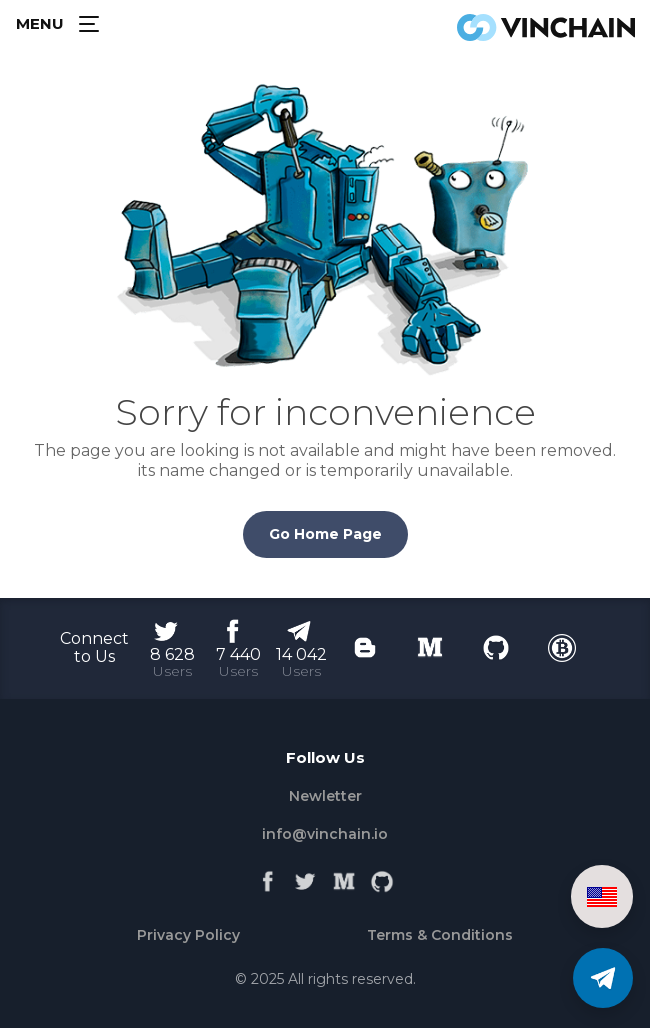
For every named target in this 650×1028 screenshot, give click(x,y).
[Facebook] (268, 877)
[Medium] (344, 877)
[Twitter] (306, 877)
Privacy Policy (188, 935)
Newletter (325, 796)
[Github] (382, 877)
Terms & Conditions (440, 935)
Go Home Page (325, 534)
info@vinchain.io (325, 834)
